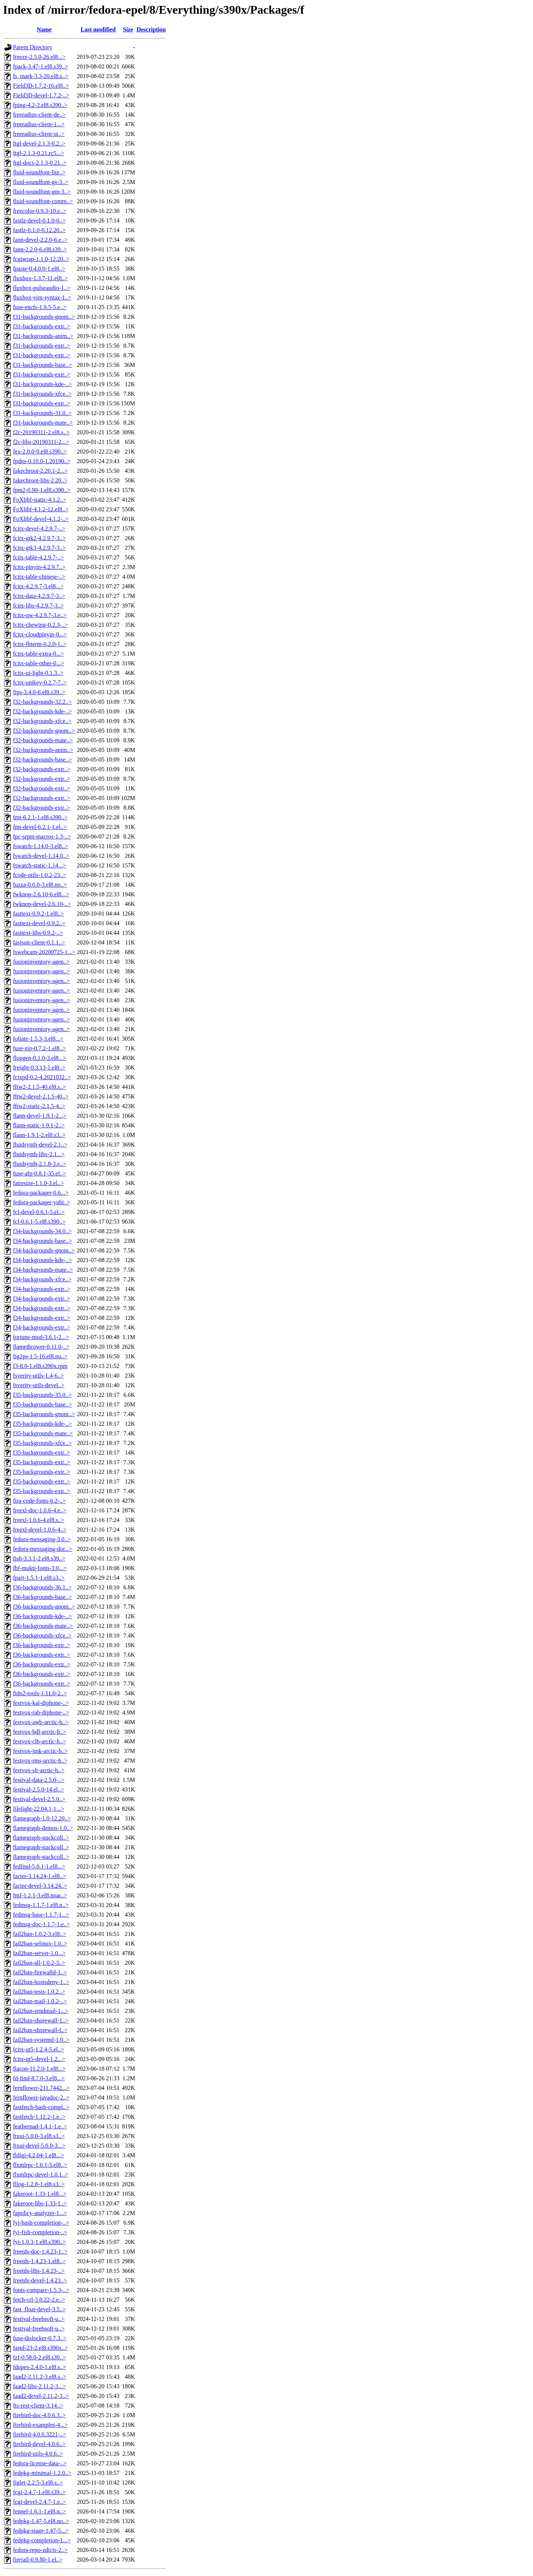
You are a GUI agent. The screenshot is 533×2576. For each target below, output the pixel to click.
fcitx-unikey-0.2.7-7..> (40, 682)
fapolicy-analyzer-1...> (40, 2213)
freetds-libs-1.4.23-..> (39, 2271)
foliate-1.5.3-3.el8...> (38, 1039)
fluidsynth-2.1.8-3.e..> (39, 1164)
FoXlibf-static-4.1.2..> (39, 499)
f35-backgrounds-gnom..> (44, 1414)
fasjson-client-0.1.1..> (39, 942)
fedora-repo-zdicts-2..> (40, 2550)
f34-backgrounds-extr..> (41, 1289)
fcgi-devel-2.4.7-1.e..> (39, 2502)
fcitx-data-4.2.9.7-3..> (39, 596)
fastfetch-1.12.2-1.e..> (39, 2117)
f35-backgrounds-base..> (42, 1404)
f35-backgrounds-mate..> (43, 1433)
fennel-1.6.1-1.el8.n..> (39, 2511)
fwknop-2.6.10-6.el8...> (41, 894)
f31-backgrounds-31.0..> (42, 413)
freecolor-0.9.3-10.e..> (39, 211)
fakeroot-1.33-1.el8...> (40, 2194)
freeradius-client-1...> (38, 124)
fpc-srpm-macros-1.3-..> (42, 836)
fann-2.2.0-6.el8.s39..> (40, 249)
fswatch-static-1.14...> (39, 865)
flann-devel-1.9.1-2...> (40, 1116)
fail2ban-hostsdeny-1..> (41, 1982)
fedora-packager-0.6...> (40, 1193)
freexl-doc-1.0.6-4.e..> (40, 1510)
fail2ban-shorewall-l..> (40, 2030)
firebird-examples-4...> (40, 2425)
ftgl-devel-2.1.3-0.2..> (39, 143)
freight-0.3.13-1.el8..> (39, 1067)
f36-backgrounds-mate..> (43, 1626)
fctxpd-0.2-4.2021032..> (42, 1077)
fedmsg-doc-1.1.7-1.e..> (41, 1924)
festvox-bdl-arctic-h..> (39, 1732)
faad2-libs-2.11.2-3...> (39, 2386)
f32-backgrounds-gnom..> (44, 730)
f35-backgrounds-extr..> (41, 1452)
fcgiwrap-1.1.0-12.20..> (41, 259)
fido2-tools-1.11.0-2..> (40, 1693)
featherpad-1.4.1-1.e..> (40, 2126)
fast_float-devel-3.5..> (39, 2309)
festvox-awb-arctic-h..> (40, 1722)
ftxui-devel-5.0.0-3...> (39, 2145)
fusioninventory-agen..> (41, 962)
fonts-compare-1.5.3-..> (41, 2290)
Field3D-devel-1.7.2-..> (41, 95)
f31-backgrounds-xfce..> (42, 394)
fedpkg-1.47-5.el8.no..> (41, 2521)
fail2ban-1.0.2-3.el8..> (39, 1934)
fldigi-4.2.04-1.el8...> (38, 2155)
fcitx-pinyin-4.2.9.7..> (39, 567)
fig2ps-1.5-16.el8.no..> (40, 1356)
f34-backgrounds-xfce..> (42, 1279)
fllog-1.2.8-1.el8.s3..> (39, 2184)
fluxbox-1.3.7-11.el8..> (40, 278)
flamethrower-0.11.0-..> (41, 1347)
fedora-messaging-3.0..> (42, 1539)
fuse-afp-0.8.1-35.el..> (39, 1173)
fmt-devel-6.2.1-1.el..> (40, 827)
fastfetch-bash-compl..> (41, 2107)
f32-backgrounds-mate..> (43, 740)
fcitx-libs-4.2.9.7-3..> (38, 605)
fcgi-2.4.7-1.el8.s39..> (39, 2492)
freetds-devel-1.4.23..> (40, 2280)
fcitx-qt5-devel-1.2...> (39, 2059)
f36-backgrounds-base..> (42, 1597)
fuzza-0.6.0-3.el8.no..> (40, 884)
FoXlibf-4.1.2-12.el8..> (40, 509)
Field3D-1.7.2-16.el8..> (41, 86)
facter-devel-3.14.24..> (40, 1886)
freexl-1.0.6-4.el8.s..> (38, 1520)
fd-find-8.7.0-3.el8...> (39, 2078)
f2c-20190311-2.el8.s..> (41, 432)
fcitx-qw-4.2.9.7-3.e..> (40, 615)
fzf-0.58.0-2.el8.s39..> (39, 2357)
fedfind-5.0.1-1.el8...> (39, 1866)
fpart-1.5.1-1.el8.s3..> (39, 1578)
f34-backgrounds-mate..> (43, 1270)
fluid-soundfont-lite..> (39, 172)
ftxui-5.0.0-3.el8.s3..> (39, 2136)
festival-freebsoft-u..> (39, 2319)
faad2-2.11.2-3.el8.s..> (39, 2376)
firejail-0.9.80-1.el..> (38, 2559)
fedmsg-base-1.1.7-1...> (41, 1914)
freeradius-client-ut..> (39, 134)
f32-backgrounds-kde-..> (42, 711)
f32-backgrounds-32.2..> (42, 702)
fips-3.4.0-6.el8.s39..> (39, 692)
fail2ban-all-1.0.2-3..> (39, 1963)
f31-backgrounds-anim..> (43, 336)
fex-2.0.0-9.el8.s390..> (40, 451)
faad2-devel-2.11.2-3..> (41, 2396)
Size (128, 29)
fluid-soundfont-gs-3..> (40, 182)
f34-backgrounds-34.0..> (42, 1231)
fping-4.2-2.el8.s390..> (40, 105)
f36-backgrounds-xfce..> (42, 1635)
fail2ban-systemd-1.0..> (41, 2040)
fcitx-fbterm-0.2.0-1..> (40, 644)
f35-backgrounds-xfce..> (42, 1443)
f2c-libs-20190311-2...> (41, 442)
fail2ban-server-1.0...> (39, 1953)
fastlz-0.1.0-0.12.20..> (39, 230)
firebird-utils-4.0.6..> (38, 2453)
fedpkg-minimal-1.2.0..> (42, 2473)
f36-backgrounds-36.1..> (42, 1587)
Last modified (98, 29)
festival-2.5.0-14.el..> (38, 1789)
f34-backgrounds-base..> (42, 1241)
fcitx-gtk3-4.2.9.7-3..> (39, 548)
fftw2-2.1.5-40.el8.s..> (39, 1087)
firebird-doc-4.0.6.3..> (39, 2415)
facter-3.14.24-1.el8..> (39, 1876)
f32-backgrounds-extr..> (41, 769)
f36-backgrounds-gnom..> (44, 1606)
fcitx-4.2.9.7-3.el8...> (38, 586)
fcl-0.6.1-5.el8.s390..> (39, 1221)
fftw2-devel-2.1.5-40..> (40, 1096)
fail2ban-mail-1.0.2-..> (40, 2001)
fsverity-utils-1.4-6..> (38, 1375)
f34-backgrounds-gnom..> (44, 1250)
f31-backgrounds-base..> (42, 365)
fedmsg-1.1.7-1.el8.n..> (40, 1905)
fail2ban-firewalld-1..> (40, 1972)
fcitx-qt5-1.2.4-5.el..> (38, 2049)
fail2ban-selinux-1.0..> (40, 1943)
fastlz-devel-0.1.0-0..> (39, 220)
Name (44, 29)
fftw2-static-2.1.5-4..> (39, 1106)
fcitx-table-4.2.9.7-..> (38, 557)
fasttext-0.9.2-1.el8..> (38, 913)
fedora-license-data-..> (40, 2463)
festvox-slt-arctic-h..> (38, 1770)
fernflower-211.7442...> (41, 2088)
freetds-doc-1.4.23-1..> (40, 2251)
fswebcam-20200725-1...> (44, 952)
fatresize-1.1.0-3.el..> (38, 1183)
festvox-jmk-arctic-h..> (40, 1751)
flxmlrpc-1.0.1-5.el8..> (40, 2165)
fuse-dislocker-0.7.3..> (40, 2338)
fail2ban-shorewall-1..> (40, 2020)
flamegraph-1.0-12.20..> (42, 1818)
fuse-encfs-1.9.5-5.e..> (40, 307)
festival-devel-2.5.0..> (39, 1799)
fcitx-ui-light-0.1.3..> (38, 673)
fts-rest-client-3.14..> (38, 2405)
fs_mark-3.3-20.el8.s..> (40, 76)
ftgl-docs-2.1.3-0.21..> (40, 163)
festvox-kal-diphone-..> (41, 1703)
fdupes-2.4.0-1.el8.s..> (39, 2367)
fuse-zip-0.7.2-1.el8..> (39, 1048)
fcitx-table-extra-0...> (38, 653)
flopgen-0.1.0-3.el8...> (39, 1058)
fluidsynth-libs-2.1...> (39, 1154)
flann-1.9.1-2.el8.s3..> (39, 1135)
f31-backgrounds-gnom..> (44, 317)
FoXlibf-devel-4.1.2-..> (40, 519)
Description (151, 29)
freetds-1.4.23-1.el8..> (39, 2261)
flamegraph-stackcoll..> (41, 1837)
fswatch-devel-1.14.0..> (41, 856)
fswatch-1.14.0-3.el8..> (40, 846)
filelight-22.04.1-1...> (38, 1809)
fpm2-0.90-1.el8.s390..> (41, 490)
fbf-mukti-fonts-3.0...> (40, 1568)
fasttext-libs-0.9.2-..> (38, 933)
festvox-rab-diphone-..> (41, 1712)
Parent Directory (32, 47)
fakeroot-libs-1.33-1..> (40, 2203)
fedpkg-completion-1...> (42, 2540)
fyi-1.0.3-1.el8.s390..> (39, 2242)
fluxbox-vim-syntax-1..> (42, 297)
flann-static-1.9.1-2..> (39, 1125)
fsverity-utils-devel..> (38, 1385)
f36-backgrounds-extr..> (41, 1645)
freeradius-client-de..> (39, 114)
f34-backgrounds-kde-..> (42, 1260)
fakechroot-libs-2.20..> (40, 480)
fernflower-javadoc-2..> (41, 2097)
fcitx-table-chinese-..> (39, 576)
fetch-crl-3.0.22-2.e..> (39, 2299)
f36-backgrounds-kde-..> (42, 1616)
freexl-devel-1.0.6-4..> (40, 1529)
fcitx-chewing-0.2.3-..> (40, 625)
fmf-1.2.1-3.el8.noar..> (40, 1895)
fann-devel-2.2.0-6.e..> (40, 240)
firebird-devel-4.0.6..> (39, 2444)
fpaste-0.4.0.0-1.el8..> (39, 268)
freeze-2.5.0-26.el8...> (39, 57)
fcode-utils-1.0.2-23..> (39, 875)
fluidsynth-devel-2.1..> (40, 1144)
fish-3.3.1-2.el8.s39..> (39, 1558)
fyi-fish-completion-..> (40, 2232)
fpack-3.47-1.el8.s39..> (40, 66)
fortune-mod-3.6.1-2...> (41, 1337)
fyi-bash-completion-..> (41, 2222)
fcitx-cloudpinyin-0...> (40, 634)
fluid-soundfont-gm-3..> (42, 191)
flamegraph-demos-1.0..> (43, 1828)
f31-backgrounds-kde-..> (42, 384)
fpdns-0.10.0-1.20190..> (41, 461)
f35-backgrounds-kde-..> (42, 1424)
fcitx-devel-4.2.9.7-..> (39, 528)
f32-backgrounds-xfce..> (42, 721)
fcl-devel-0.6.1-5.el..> (39, 1212)
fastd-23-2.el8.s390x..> (40, 2348)
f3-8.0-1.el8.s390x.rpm (40, 1366)
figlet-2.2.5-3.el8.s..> (38, 2482)
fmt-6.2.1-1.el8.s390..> (40, 817)
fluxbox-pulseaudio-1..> (41, 288)
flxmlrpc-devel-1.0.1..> (40, 2174)
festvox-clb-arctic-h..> (39, 1741)
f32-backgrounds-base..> (42, 759)
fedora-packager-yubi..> (41, 1202)
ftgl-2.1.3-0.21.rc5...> (38, 153)
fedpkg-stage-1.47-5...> (40, 2531)
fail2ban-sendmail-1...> (40, 2011)
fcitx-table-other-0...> (38, 663)
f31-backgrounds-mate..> (43, 422)
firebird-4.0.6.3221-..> (39, 2434)
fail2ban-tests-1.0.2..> (39, 1991)
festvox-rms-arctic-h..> (40, 1760)
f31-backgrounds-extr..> (41, 326)
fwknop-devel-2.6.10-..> (42, 904)
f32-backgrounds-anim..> (43, 750)
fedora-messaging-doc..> (42, 1549)
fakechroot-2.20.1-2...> (40, 471)
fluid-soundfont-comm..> (43, 201)
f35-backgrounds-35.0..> (42, 1395)
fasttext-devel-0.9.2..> (39, 923)
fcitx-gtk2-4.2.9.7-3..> (39, 538)
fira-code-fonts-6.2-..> (39, 1501)
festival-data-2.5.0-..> (38, 1780)
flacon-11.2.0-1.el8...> (39, 2068)
